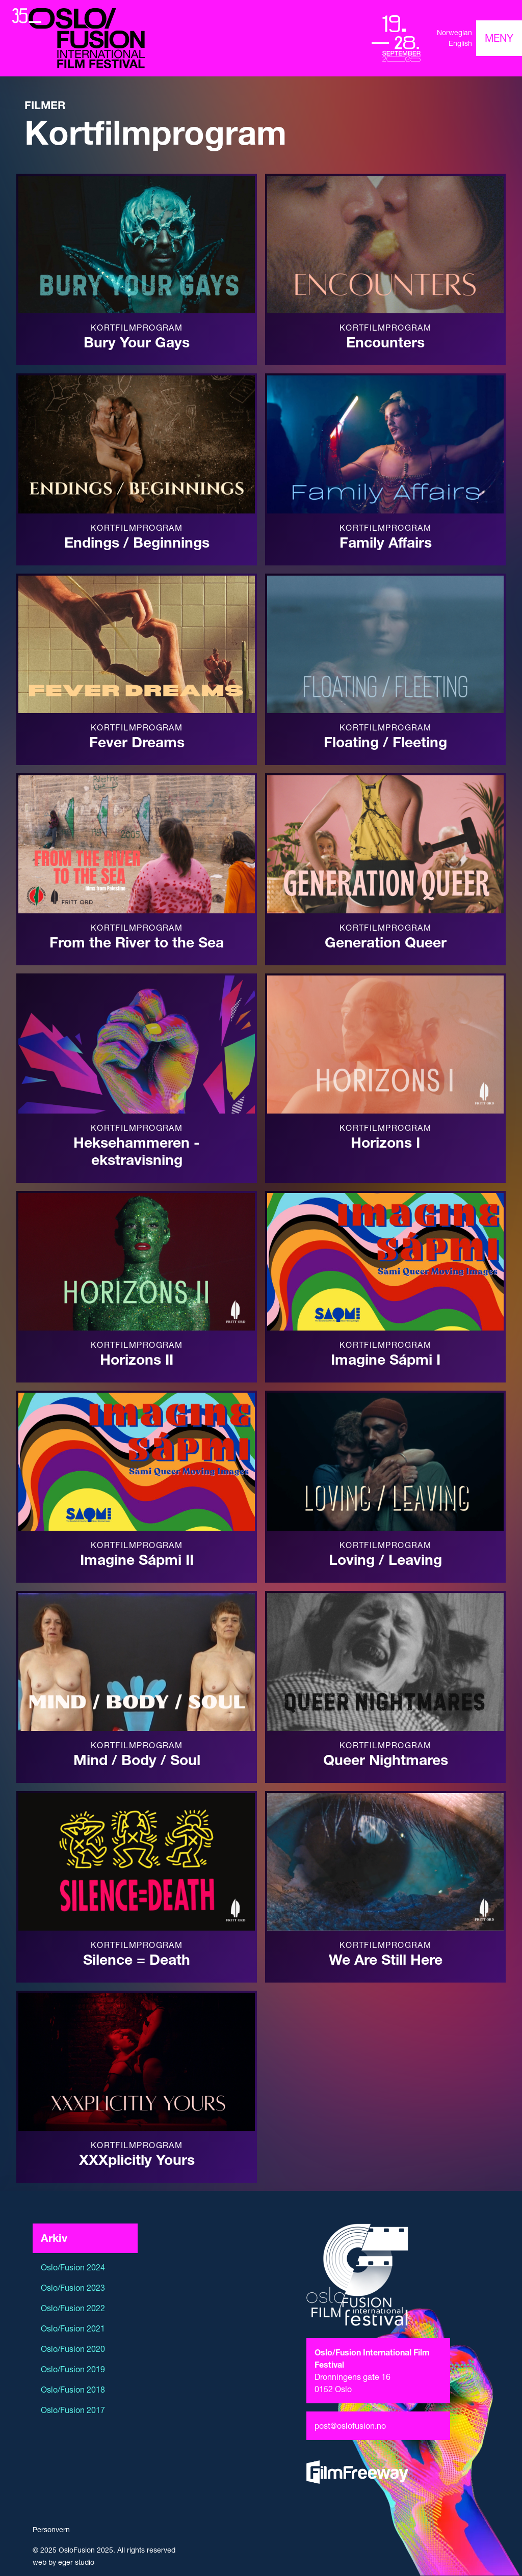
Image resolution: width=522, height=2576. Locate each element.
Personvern (51, 2529)
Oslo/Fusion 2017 (73, 2410)
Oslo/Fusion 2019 (73, 2369)
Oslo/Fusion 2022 (73, 2308)
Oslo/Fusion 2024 (73, 2267)
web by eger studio (63, 2562)
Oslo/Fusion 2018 (73, 2389)
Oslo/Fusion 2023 (73, 2288)
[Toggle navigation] (499, 38)
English (460, 43)
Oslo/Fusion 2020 (73, 2349)
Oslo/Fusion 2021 (73, 2328)
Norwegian (454, 32)
